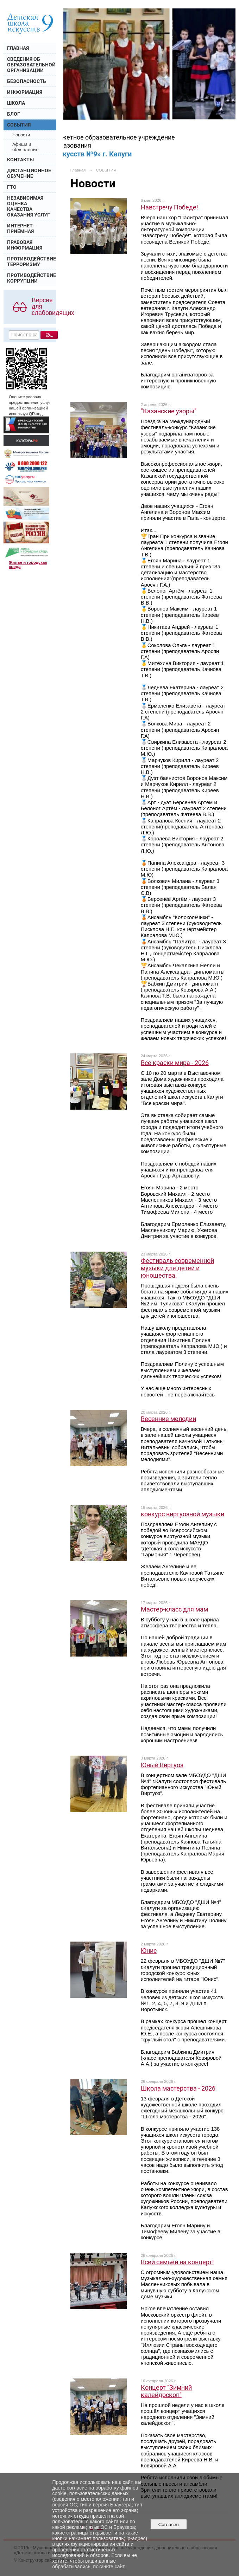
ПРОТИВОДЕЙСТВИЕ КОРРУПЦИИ (31, 278)
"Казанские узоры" (168, 411)
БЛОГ (13, 114)
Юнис (149, 1950)
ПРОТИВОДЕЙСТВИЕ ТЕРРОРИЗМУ (31, 261)
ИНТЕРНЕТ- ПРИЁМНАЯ (20, 228)
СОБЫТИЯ (19, 125)
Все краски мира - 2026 (175, 1062)
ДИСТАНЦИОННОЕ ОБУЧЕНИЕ (29, 173)
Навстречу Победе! (169, 207)
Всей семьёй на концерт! (177, 2262)
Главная (78, 170)
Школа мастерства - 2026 (178, 2088)
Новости (21, 134)
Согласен (168, 2524)
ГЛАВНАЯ (18, 48)
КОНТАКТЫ (20, 159)
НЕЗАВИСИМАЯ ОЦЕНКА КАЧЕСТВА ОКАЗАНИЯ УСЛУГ (28, 206)
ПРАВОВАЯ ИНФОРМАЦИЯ (24, 245)
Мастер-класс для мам (174, 1609)
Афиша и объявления (25, 147)
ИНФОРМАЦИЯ (24, 92)
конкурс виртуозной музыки (182, 1514)
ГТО (12, 187)
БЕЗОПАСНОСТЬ (26, 81)
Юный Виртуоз (162, 1765)
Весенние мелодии (168, 1418)
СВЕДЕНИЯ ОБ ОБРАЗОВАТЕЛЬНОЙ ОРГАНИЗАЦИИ (31, 64)
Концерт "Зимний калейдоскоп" (166, 2391)
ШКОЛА (16, 103)
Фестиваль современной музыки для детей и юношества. (177, 1268)
